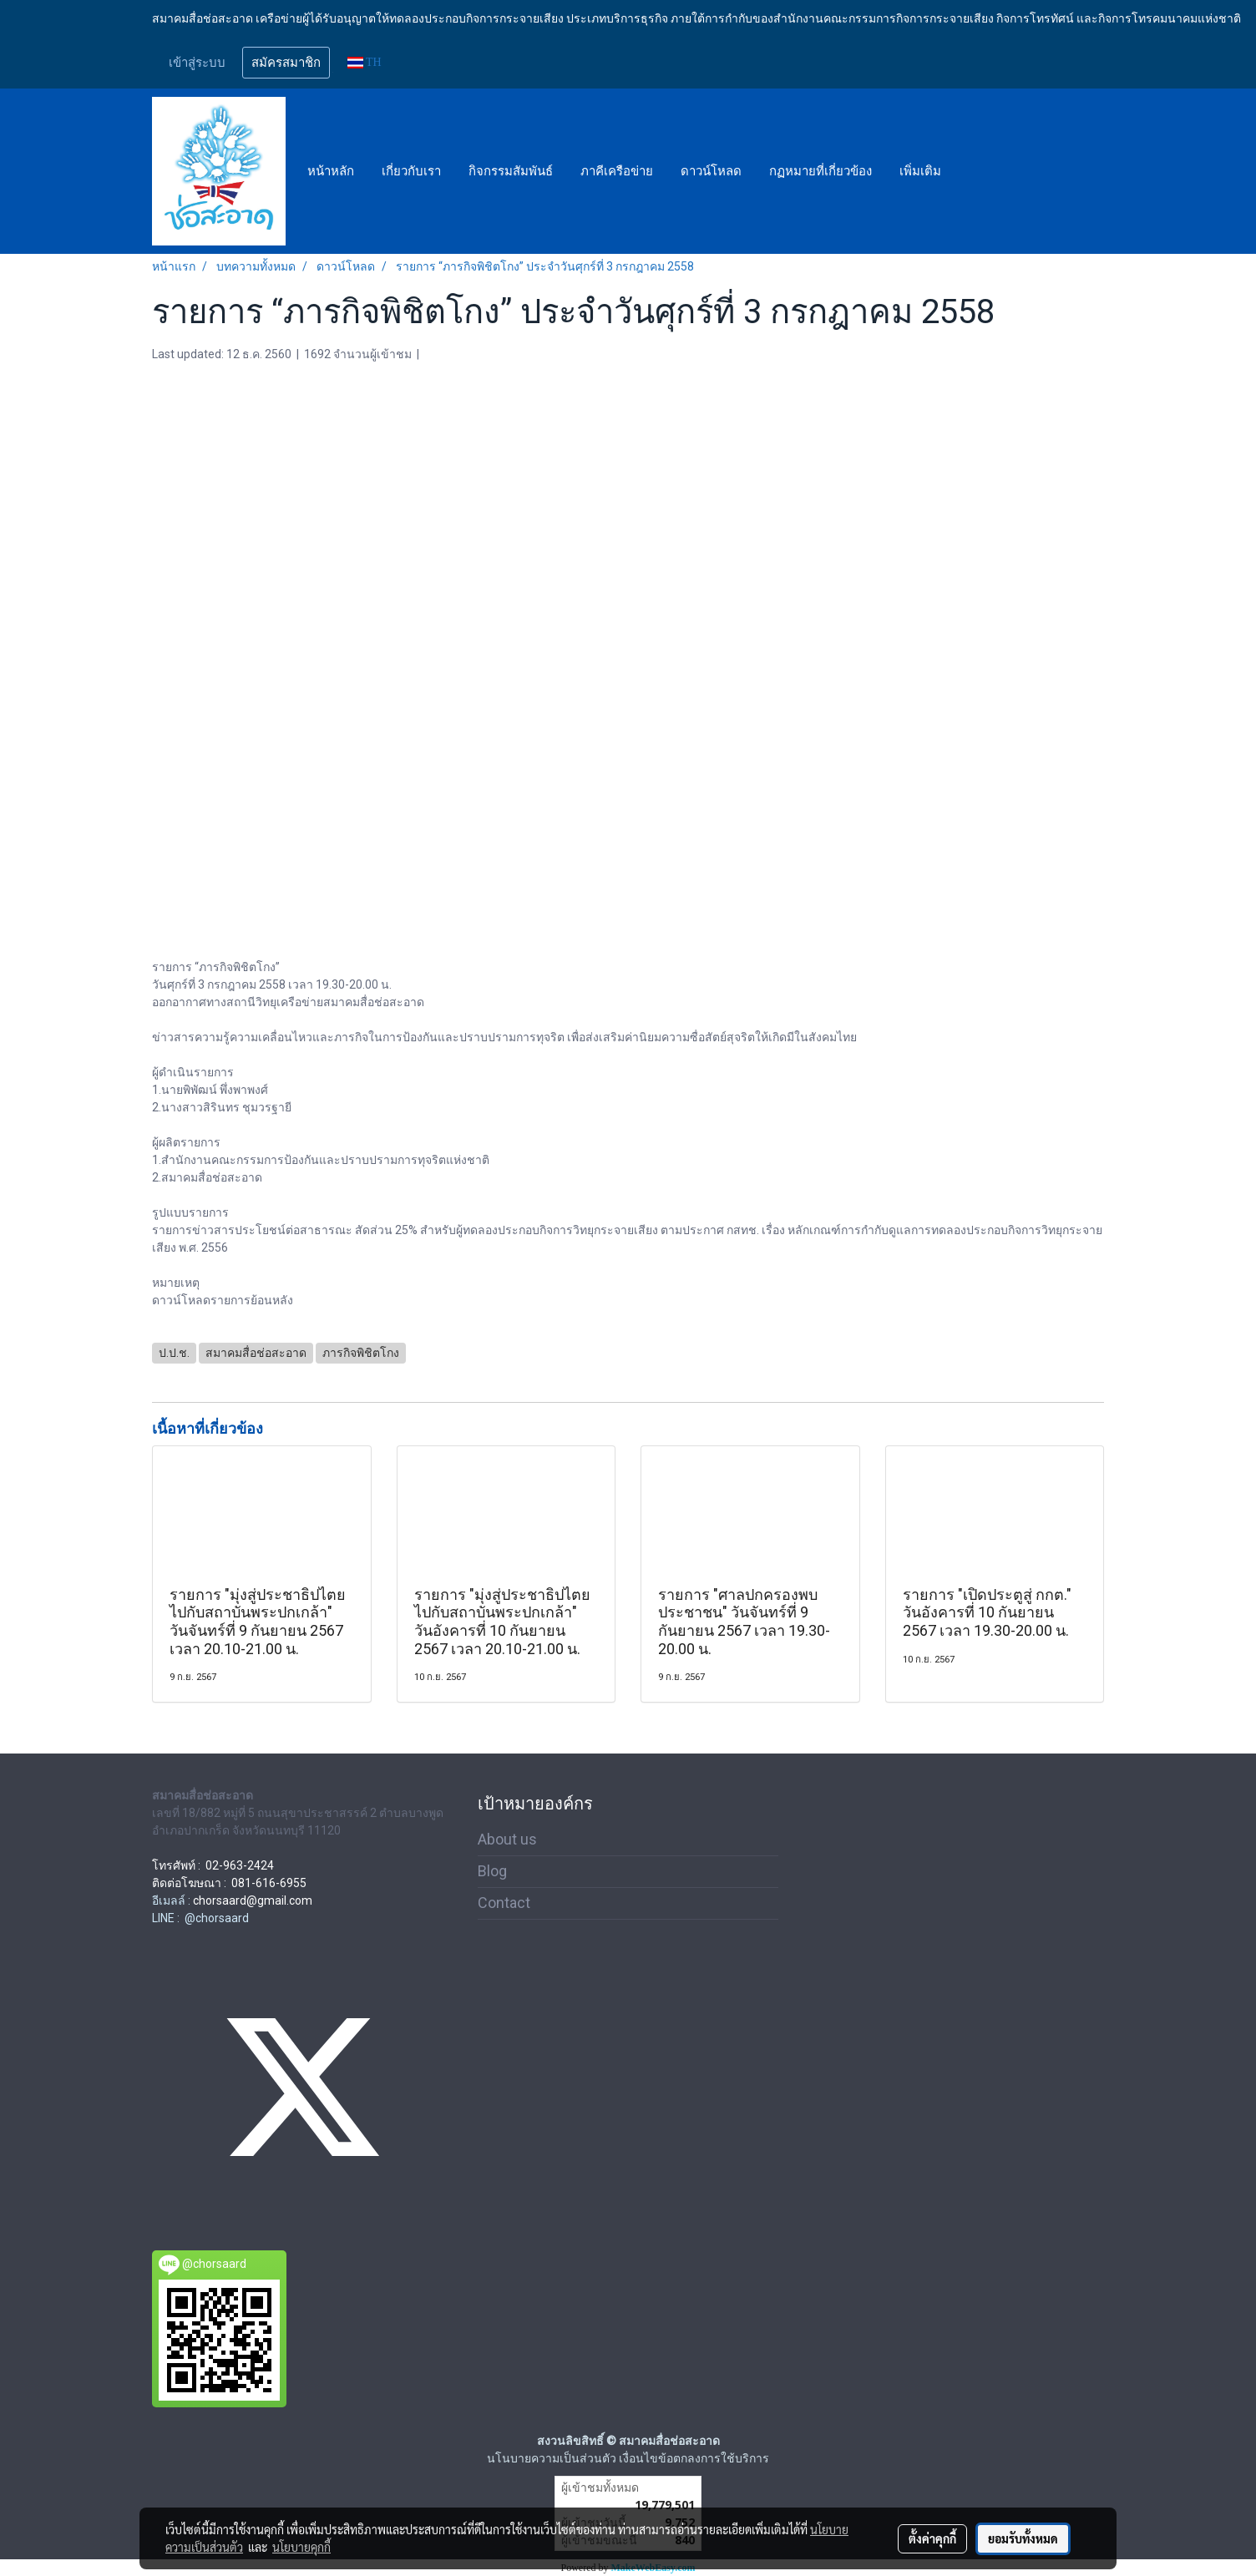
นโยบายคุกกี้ (301, 2546)
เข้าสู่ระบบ (197, 62)
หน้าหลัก (330, 171)
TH (364, 62)
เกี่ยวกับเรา (411, 171)
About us (507, 1839)
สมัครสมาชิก (286, 62)
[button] (969, 171)
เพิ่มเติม (920, 171)
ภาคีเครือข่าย (616, 171)
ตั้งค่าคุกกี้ (932, 2538)
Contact (504, 1902)
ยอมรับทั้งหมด (1023, 2538)
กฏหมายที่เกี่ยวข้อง (820, 171)
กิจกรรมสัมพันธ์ (510, 171)
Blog (492, 1871)
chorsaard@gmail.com (252, 1900)
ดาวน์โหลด (711, 171)
